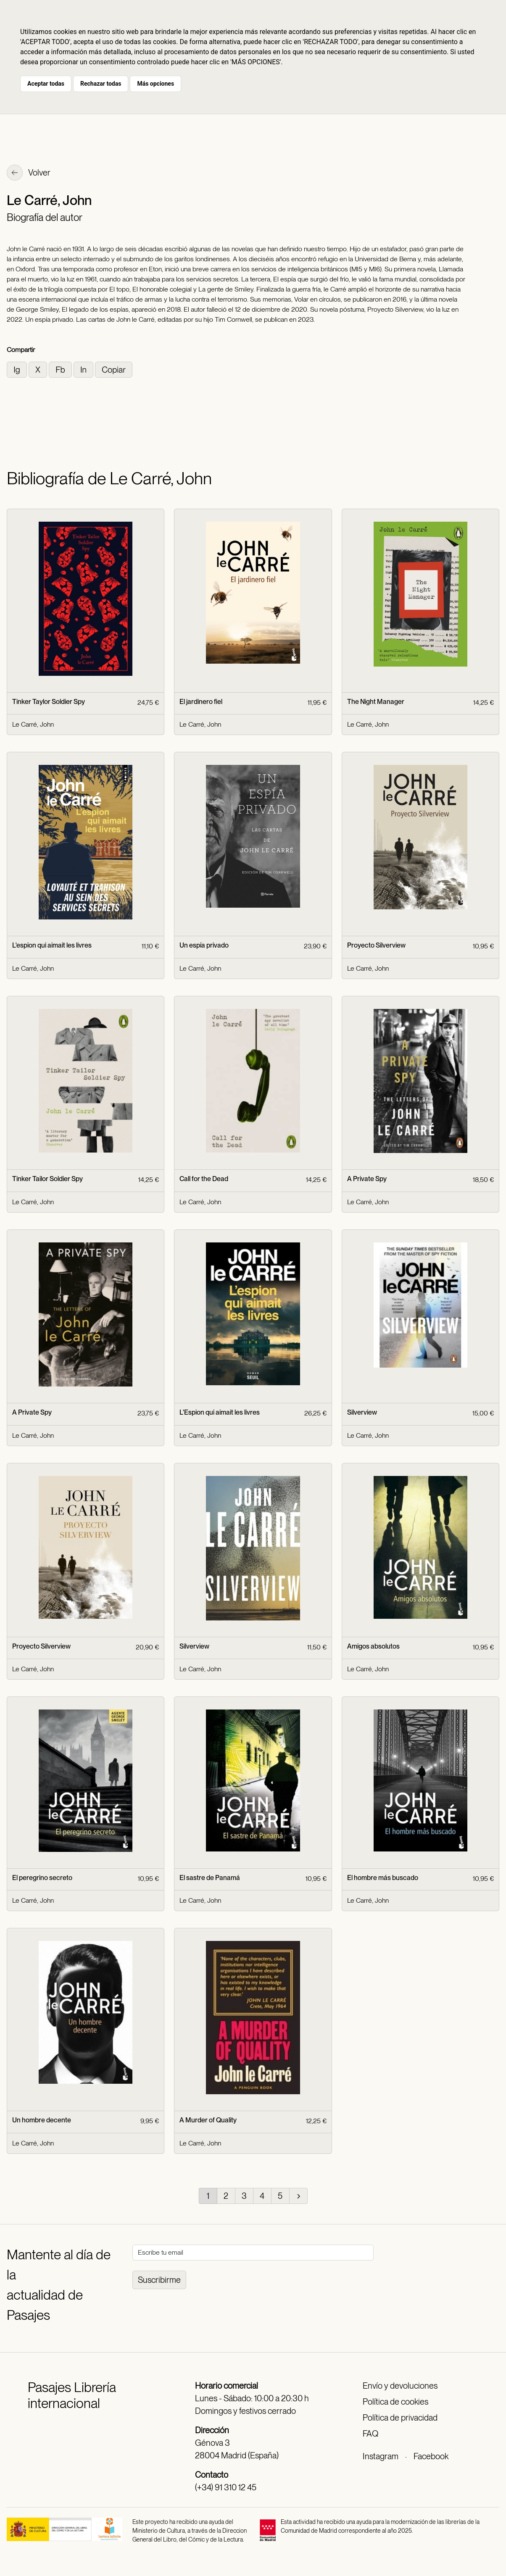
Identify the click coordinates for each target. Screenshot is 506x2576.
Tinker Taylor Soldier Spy (48, 702)
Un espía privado (204, 945)
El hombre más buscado (382, 1878)
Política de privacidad (400, 2418)
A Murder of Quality (208, 2120)
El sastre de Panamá (209, 1878)
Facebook (431, 2456)
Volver (28, 173)
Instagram (380, 2456)
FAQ (370, 2434)
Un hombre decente (41, 2120)
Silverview (362, 1412)
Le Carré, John (33, 724)
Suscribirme (159, 2280)
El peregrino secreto (42, 1878)
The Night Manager (375, 702)
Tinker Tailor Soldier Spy (47, 1179)
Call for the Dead (203, 1179)
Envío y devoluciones (400, 2386)
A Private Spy (367, 1179)
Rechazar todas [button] (100, 83)
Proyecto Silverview (376, 945)
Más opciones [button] (155, 83)
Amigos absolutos (373, 1646)
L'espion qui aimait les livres (52, 945)
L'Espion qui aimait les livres (219, 1412)
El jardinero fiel (200, 702)
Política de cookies (395, 2402)
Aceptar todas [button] (45, 83)
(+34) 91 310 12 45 (225, 2487)
